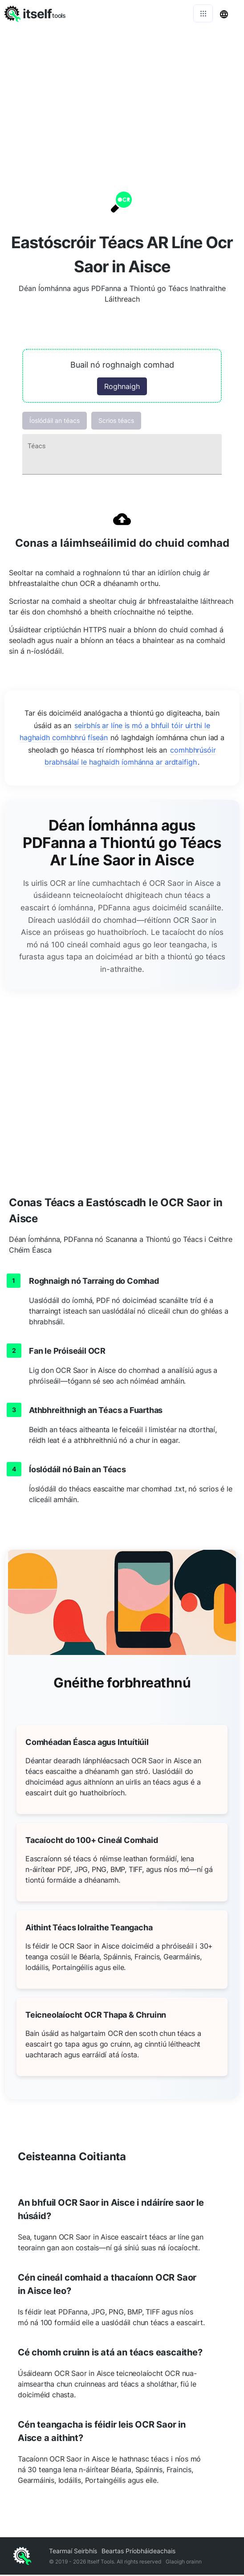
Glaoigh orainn (184, 2563)
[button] (122, 377)
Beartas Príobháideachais (138, 2552)
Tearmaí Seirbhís (73, 2552)
